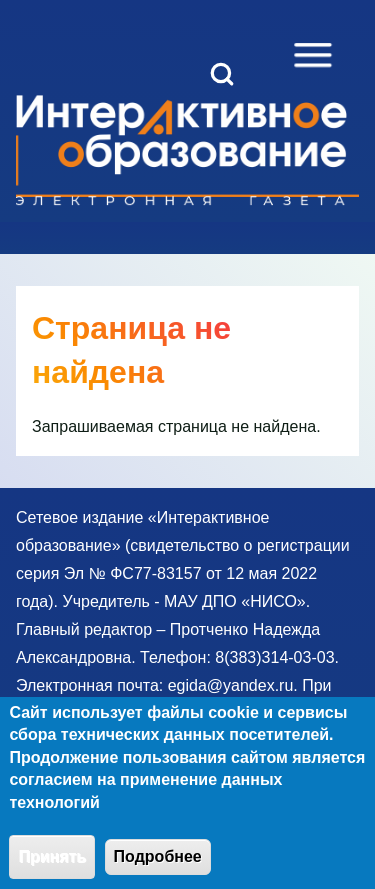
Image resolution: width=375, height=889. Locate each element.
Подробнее (158, 868)
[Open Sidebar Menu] (313, 55)
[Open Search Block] (222, 74)
